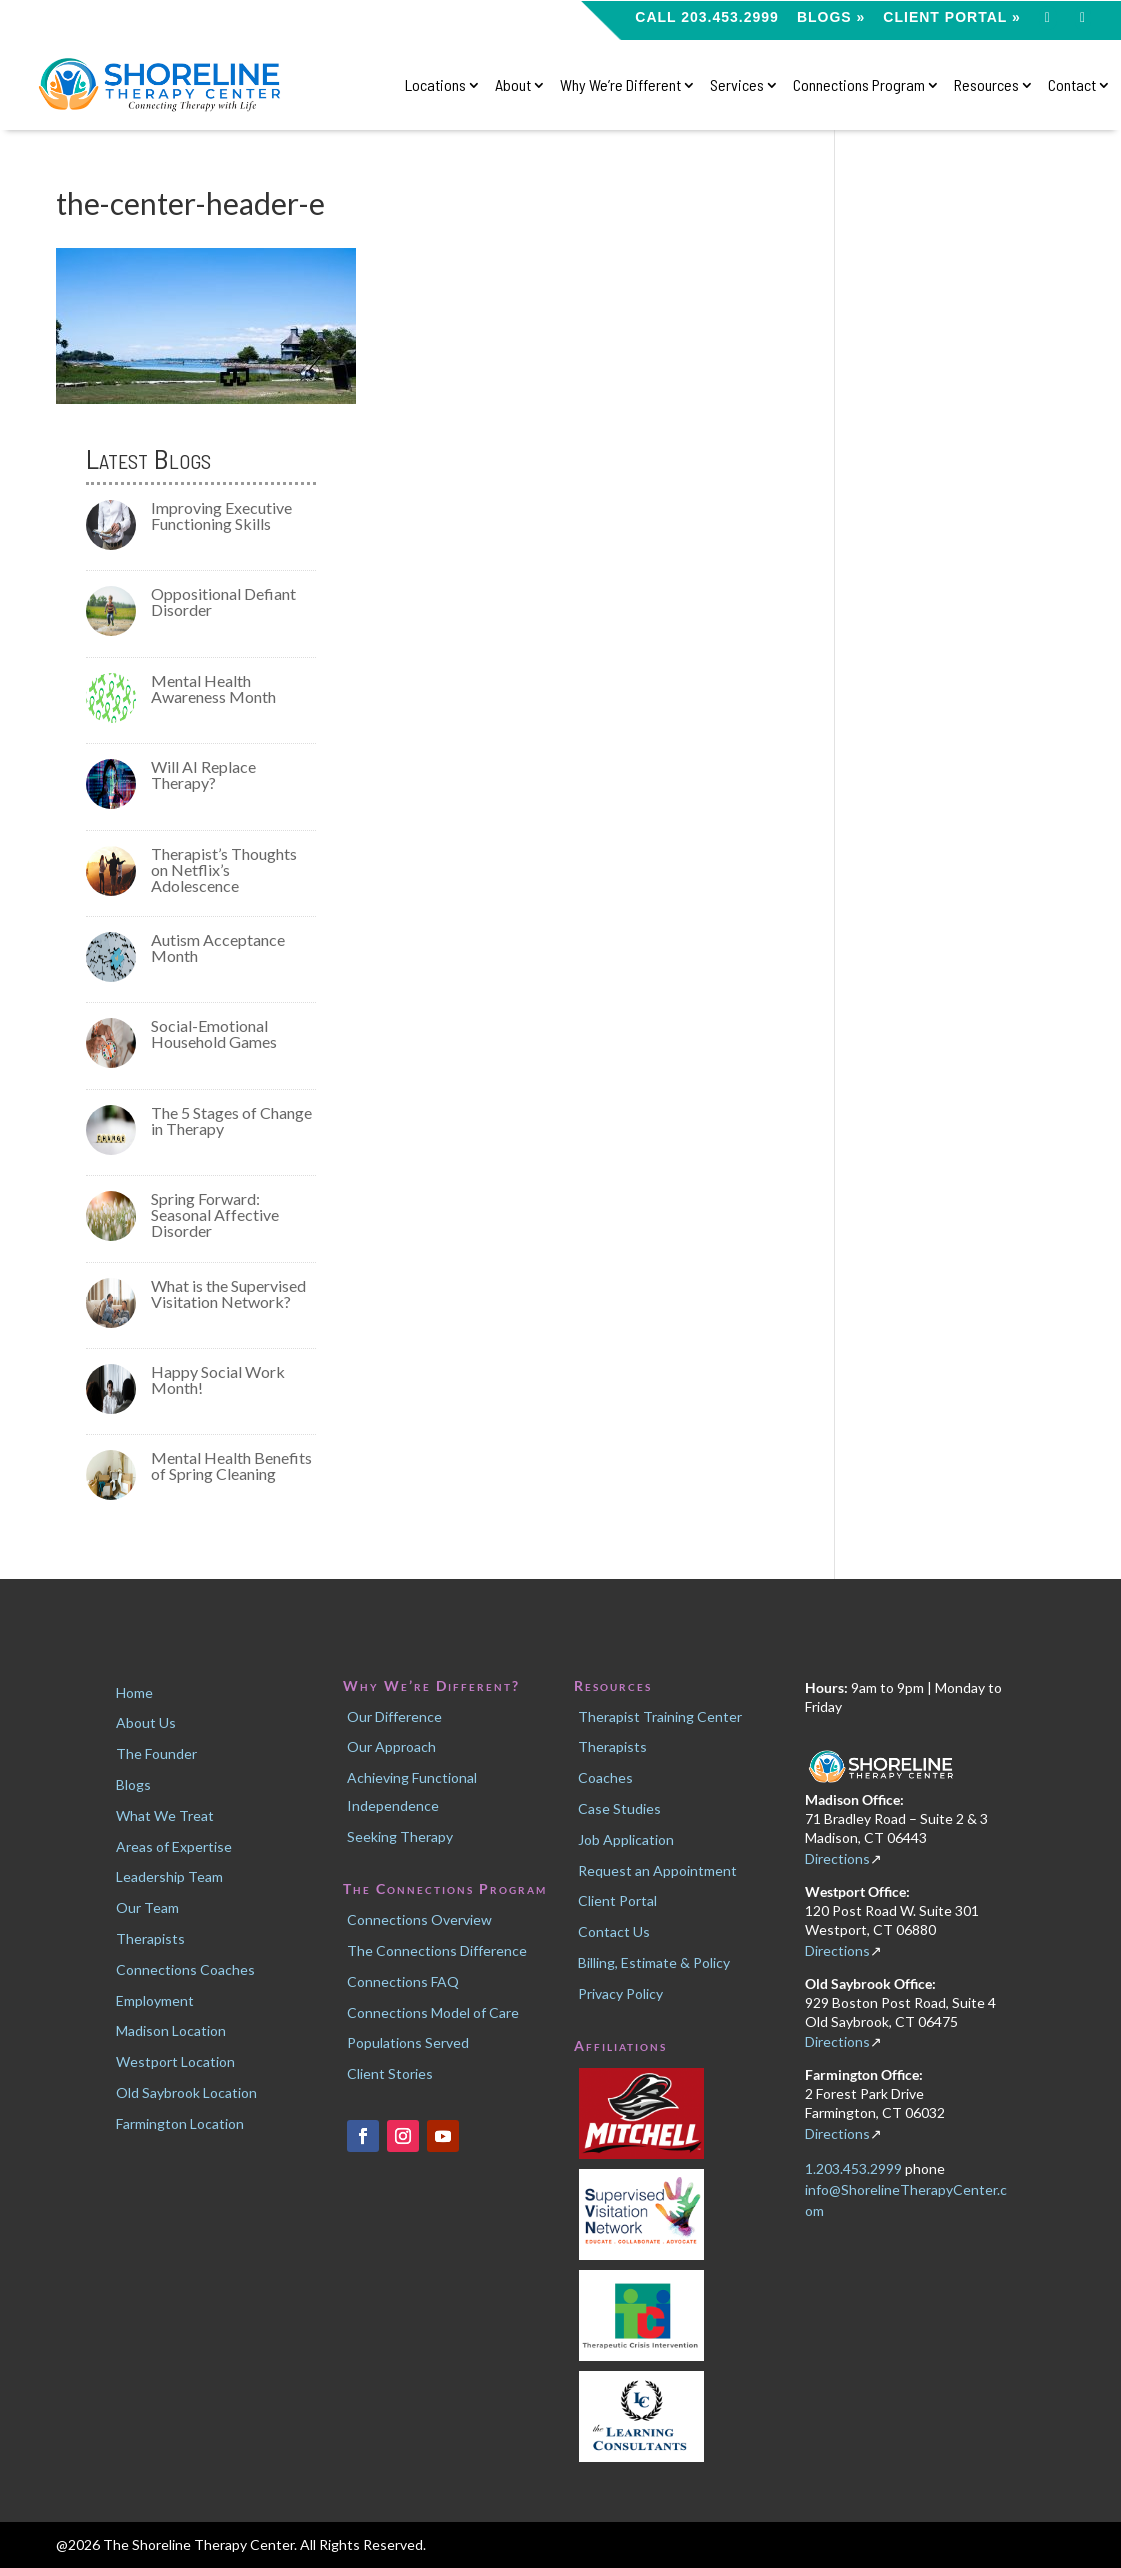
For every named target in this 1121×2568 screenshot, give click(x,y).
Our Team (147, 1907)
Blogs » (831, 17)
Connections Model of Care (433, 2012)
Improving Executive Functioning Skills (221, 515)
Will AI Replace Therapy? (203, 774)
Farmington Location (180, 2123)
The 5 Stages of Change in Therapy (231, 1120)
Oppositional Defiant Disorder (223, 601)
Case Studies (619, 1808)
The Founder (156, 1753)
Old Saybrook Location (186, 2092)
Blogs (133, 1784)
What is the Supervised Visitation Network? (228, 1293)
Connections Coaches (185, 1969)
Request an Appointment (657, 1870)
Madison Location (171, 2030)
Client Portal (617, 1900)
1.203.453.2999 (855, 2168)
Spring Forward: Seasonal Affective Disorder (215, 1214)
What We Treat (165, 1815)
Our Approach (391, 1746)
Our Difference (394, 1716)
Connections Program (859, 85)
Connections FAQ (403, 1981)
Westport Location (175, 2061)
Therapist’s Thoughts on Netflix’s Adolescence (224, 869)
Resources (986, 85)
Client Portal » (951, 17)
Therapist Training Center (660, 1716)
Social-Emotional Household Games (214, 1033)
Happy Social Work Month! (218, 1379)
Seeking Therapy (400, 1836)
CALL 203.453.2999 (707, 17)
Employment (155, 2000)
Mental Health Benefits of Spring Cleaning (231, 1465)
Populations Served (408, 2042)
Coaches (605, 1777)
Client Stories (390, 2073)
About (513, 85)
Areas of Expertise (174, 1846)
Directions (837, 1858)
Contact (1072, 85)
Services (737, 85)
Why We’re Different (620, 85)
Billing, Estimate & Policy (654, 1962)
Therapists (150, 1938)
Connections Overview (419, 1919)
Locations (435, 85)
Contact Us (614, 1931)
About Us (146, 1722)
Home (134, 1692)
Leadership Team (169, 1876)
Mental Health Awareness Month (213, 688)
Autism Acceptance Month (218, 947)
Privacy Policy (620, 1993)
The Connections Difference (437, 1950)
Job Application (626, 1839)
